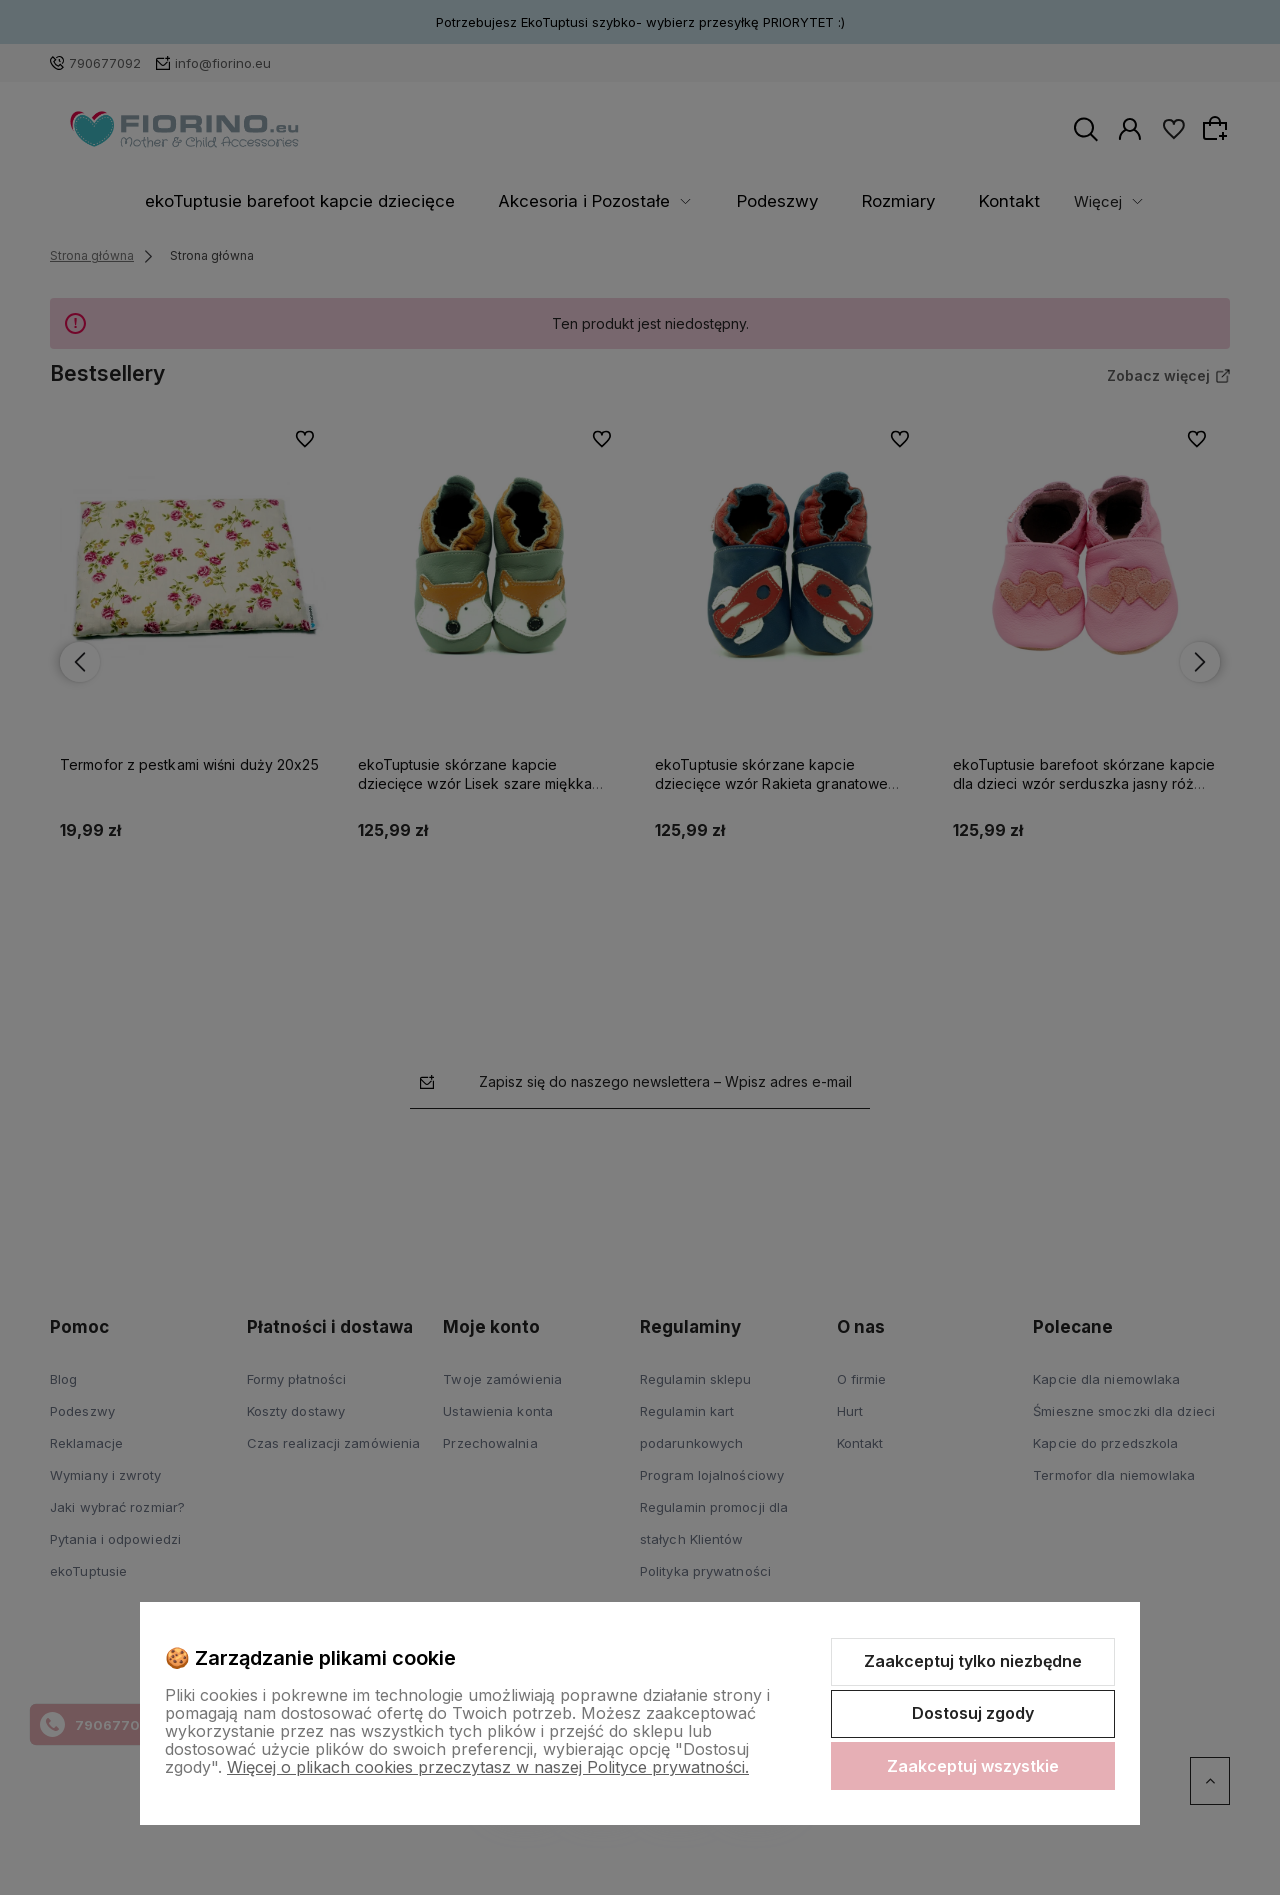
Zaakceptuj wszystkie (973, 1766)
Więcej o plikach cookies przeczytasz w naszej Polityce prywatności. (488, 1767)
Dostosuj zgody (973, 1713)
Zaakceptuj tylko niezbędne (973, 1661)
